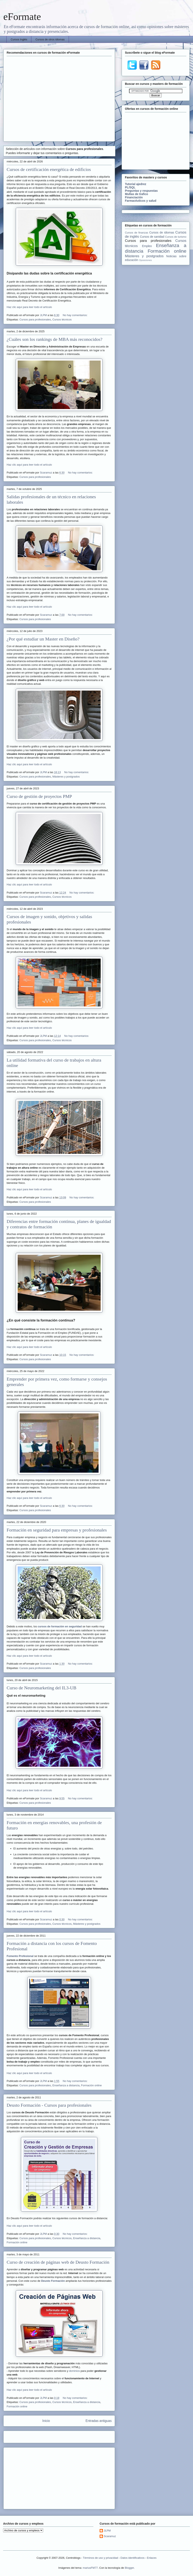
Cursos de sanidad (152, 236)
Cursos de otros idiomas (50, 39)
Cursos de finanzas (136, 232)
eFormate (22, 16)
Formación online (91, 2085)
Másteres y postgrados (66, 776)
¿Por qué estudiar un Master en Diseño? (43, 639)
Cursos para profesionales (35, 319)
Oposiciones (145, 260)
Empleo (147, 246)
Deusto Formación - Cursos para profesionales (49, 2105)
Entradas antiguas (99, 2421)
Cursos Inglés (19, 39)
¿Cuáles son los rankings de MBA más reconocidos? (54, 339)
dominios (74, 2370)
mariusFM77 (90, 2567)
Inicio (46, 2421)
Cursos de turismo (175, 236)
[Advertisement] (39, 98)
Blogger (129, 2567)
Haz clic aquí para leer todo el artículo (29, 307)
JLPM (44, 315)
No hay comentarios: (75, 315)
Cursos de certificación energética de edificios (49, 169)
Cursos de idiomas (161, 232)
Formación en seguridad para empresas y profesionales (57, 1530)
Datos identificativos (133, 2557)
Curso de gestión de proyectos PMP (39, 796)
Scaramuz (46, 472)
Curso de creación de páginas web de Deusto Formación (58, 2262)
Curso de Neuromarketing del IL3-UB (41, 1687)
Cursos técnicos (61, 319)
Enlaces (151, 2557)
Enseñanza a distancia (65, 2085)
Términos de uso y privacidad (100, 2557)
